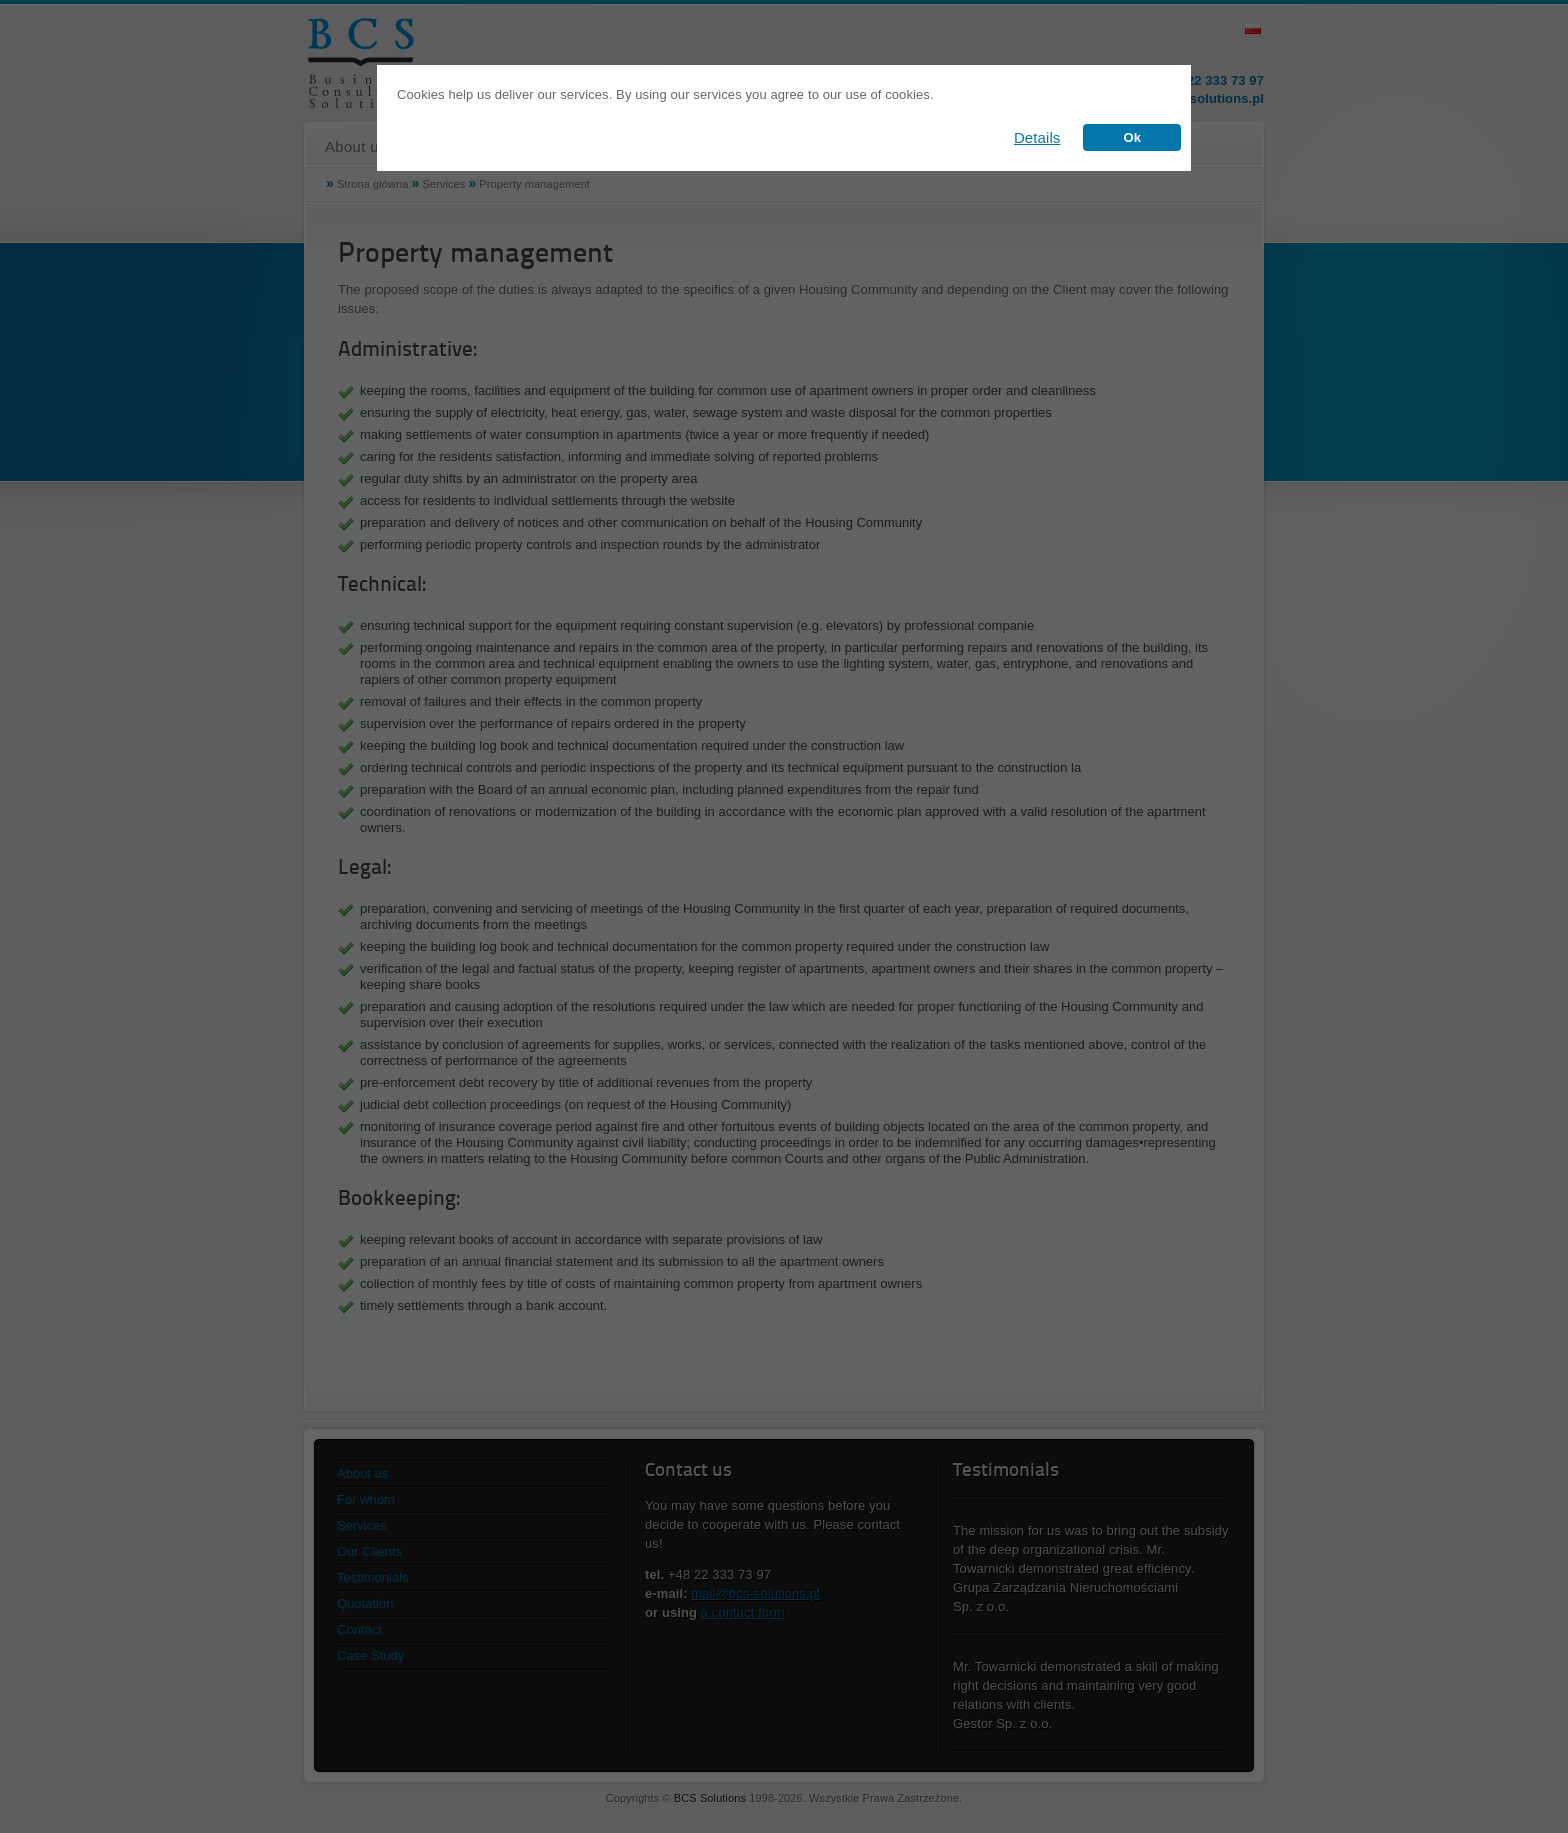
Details (1037, 137)
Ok (1132, 137)
